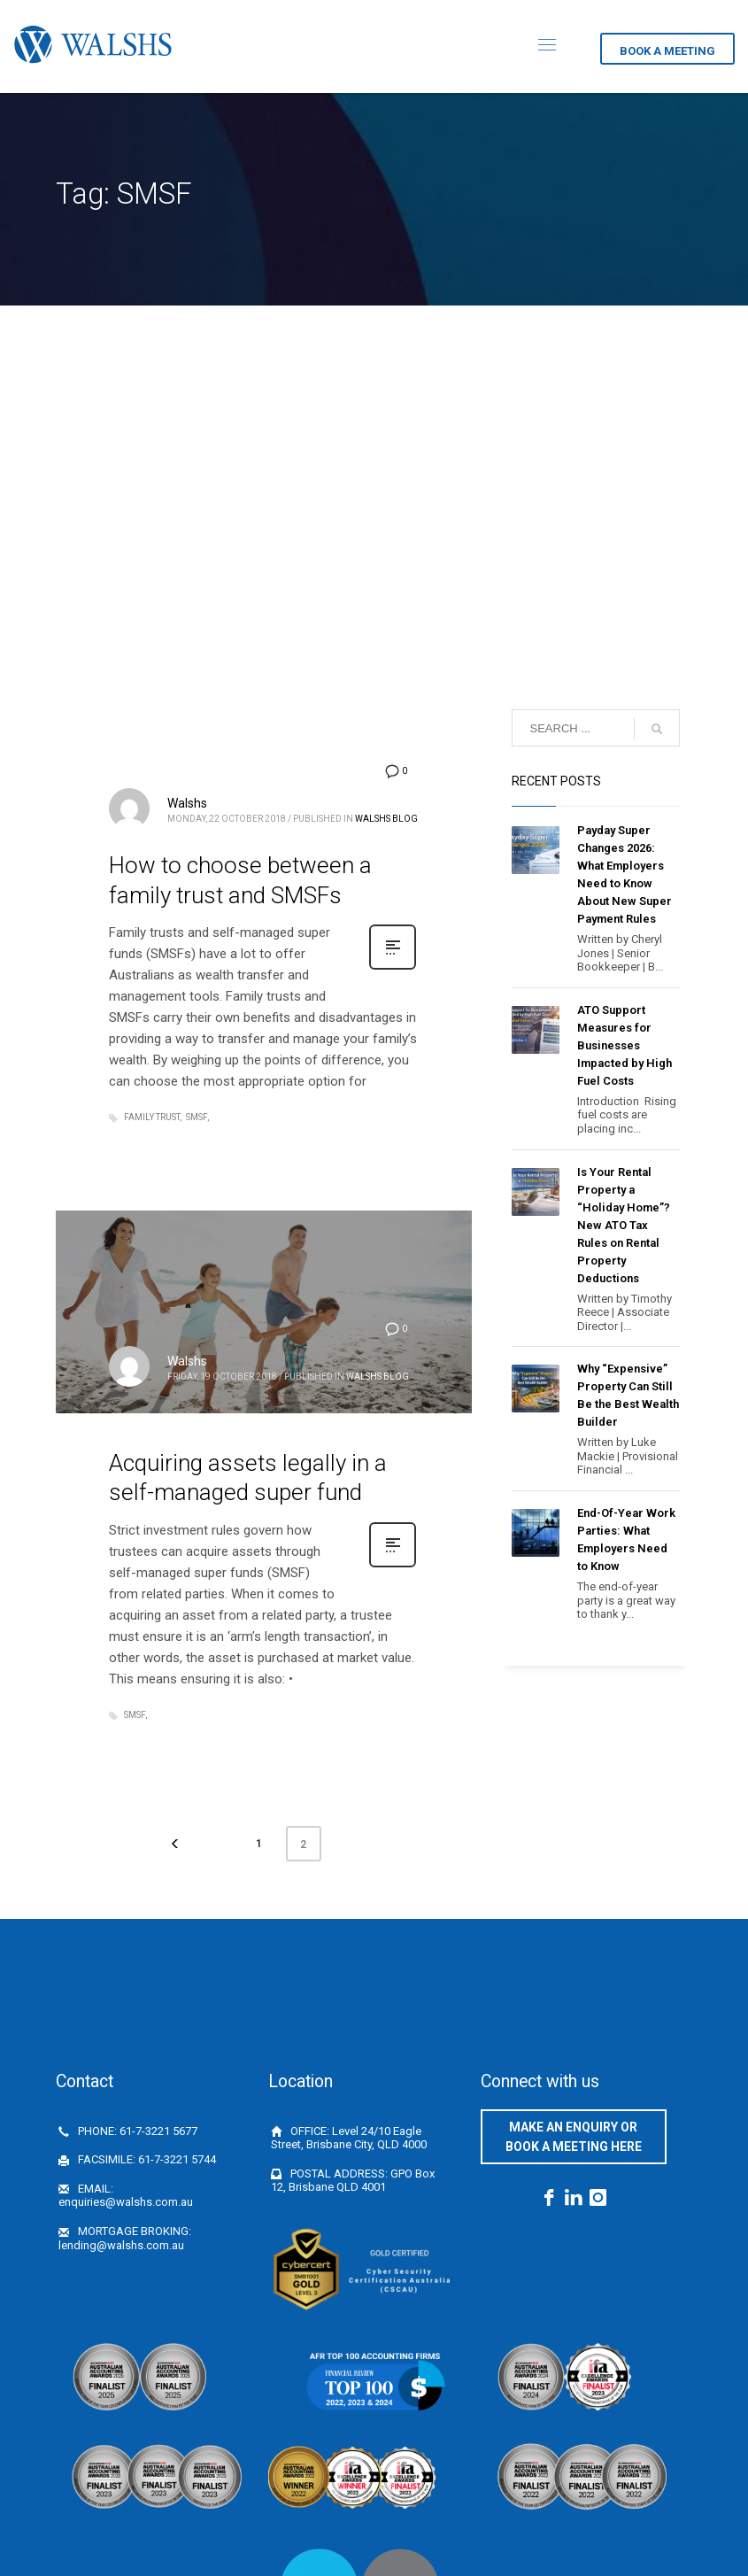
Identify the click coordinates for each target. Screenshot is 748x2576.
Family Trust (152, 1117)
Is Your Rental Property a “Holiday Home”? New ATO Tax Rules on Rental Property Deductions (623, 1225)
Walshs (187, 803)
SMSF (196, 1117)
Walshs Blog (386, 819)
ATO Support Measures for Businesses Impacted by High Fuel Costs (624, 1045)
